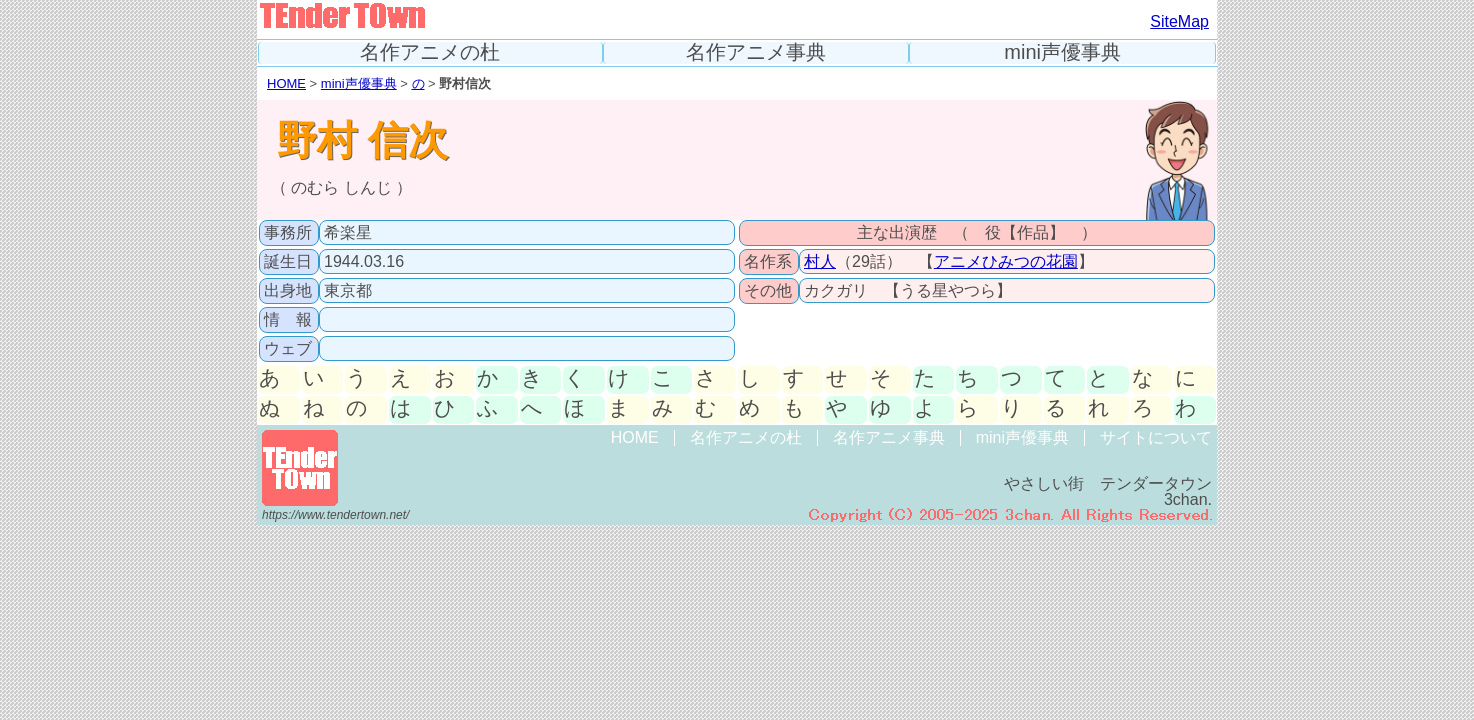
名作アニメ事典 (756, 52)
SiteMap (1179, 21)
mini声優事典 (1062, 52)
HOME (286, 83)
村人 (820, 261)
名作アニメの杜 (430, 52)
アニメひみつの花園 (1006, 261)
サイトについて (1156, 437)
